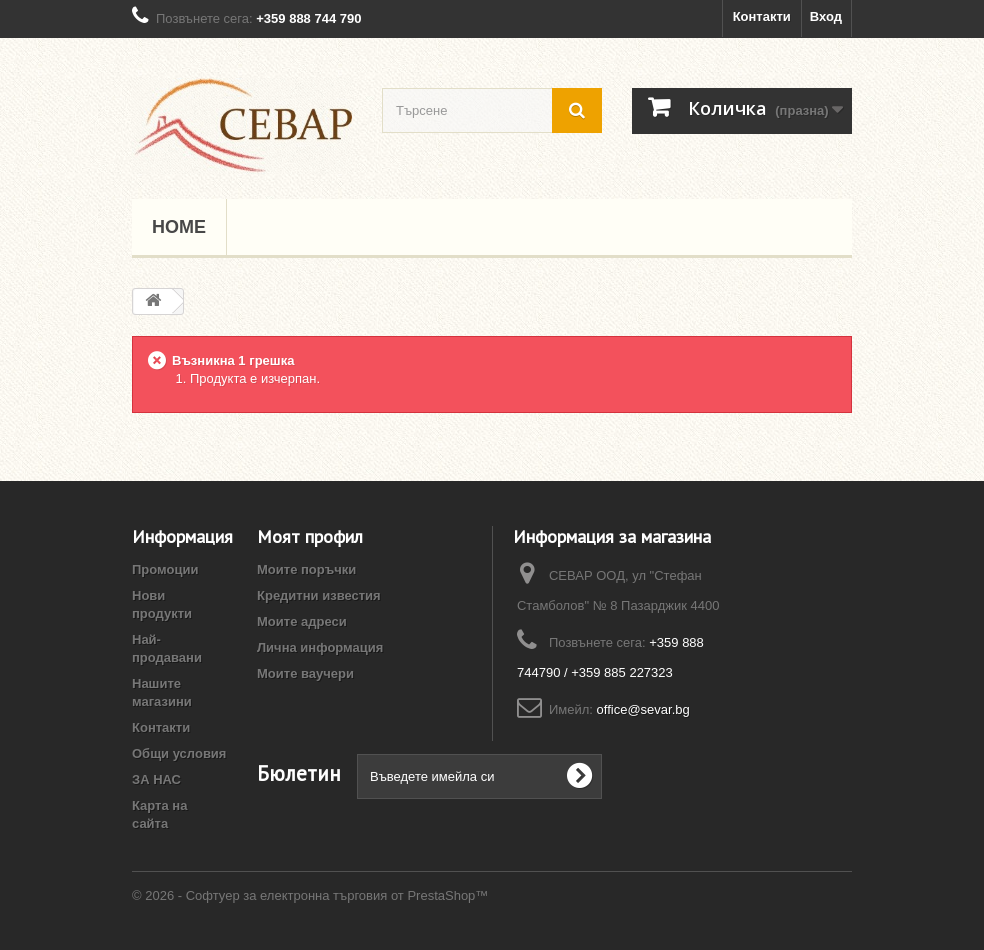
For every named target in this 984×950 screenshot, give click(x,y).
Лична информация (320, 647)
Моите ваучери (305, 673)
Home (179, 227)
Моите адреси (302, 621)
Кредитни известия (319, 595)
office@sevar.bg (643, 709)
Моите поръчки (306, 569)
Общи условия (179, 753)
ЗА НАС (156, 779)
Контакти (762, 16)
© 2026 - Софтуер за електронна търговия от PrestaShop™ (310, 895)
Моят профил (310, 536)
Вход (826, 16)
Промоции (165, 569)
